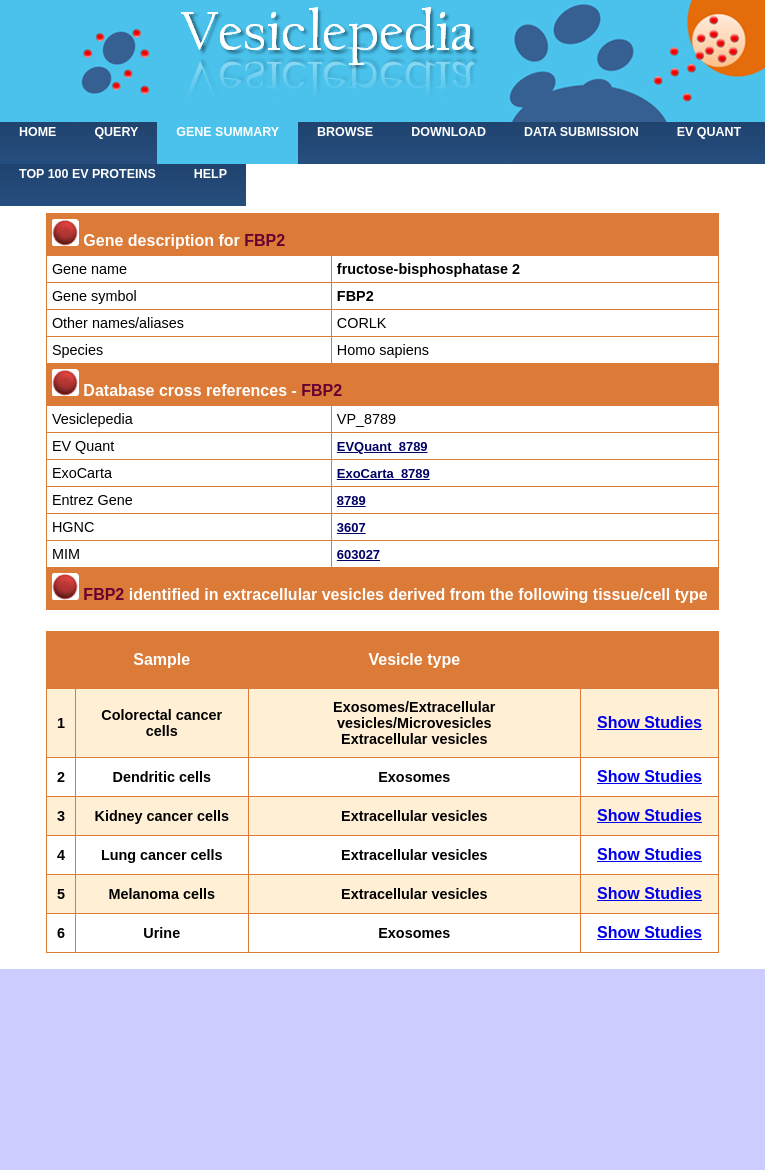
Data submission (581, 132)
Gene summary (227, 132)
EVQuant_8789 (382, 446)
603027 (358, 554)
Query (116, 132)
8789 (351, 500)
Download (448, 132)
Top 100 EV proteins (87, 174)
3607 (351, 527)
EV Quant (709, 132)
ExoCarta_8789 (383, 473)
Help (210, 174)
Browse (345, 132)
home (37, 132)
